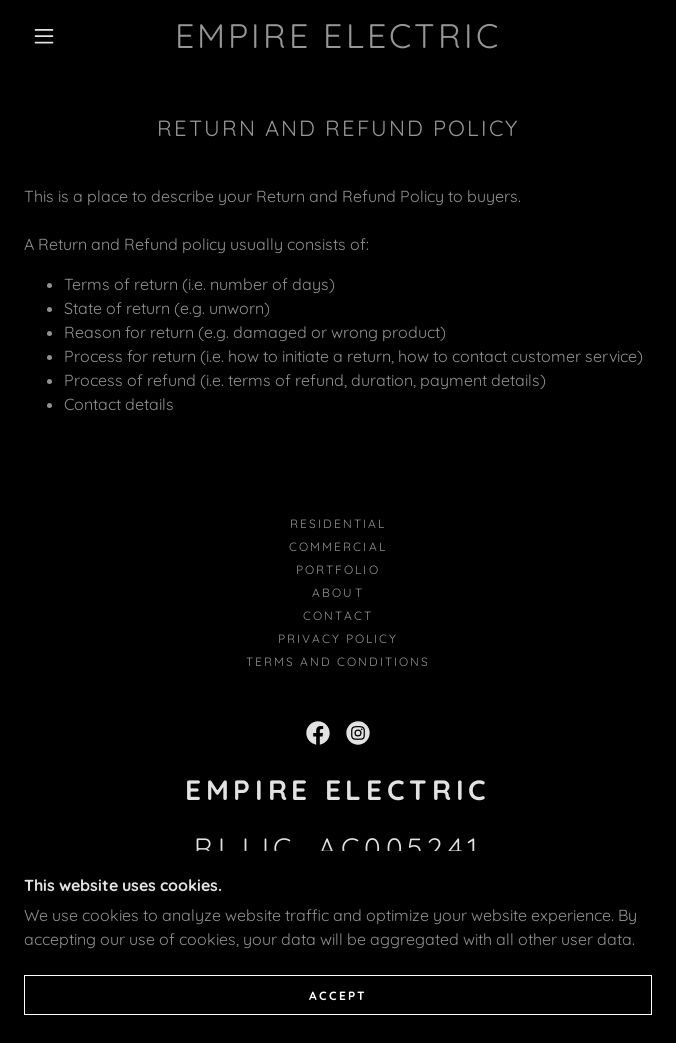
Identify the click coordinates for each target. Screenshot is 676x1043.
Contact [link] (337, 615)
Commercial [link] (337, 546)
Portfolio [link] (337, 569)
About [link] (337, 592)
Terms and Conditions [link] (338, 661)
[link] (338, 36)
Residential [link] (338, 523)
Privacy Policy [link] (338, 638)
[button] (55, 36)
